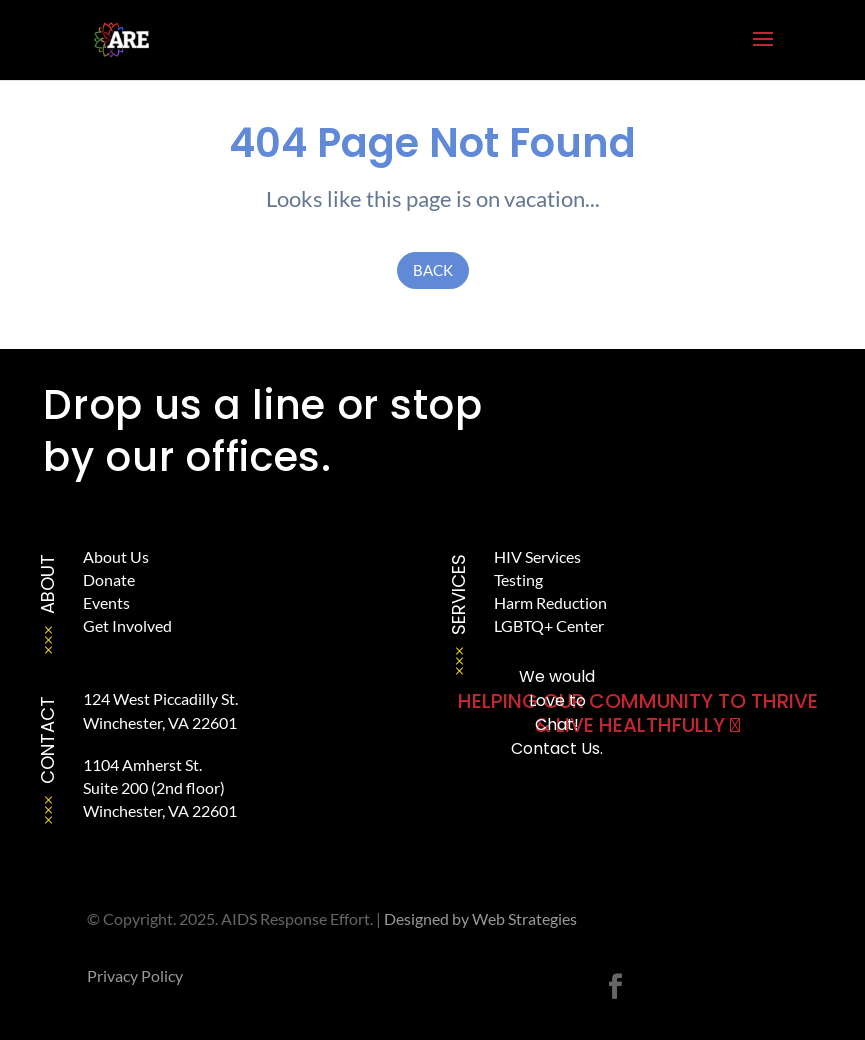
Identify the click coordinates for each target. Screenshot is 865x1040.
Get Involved (127, 625)
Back (433, 270)
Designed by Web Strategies (480, 918)
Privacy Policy (135, 975)
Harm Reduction (550, 602)
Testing (518, 579)
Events (106, 602)
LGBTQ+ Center (549, 625)
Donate (109, 579)
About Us (116, 556)
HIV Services (537, 556)
